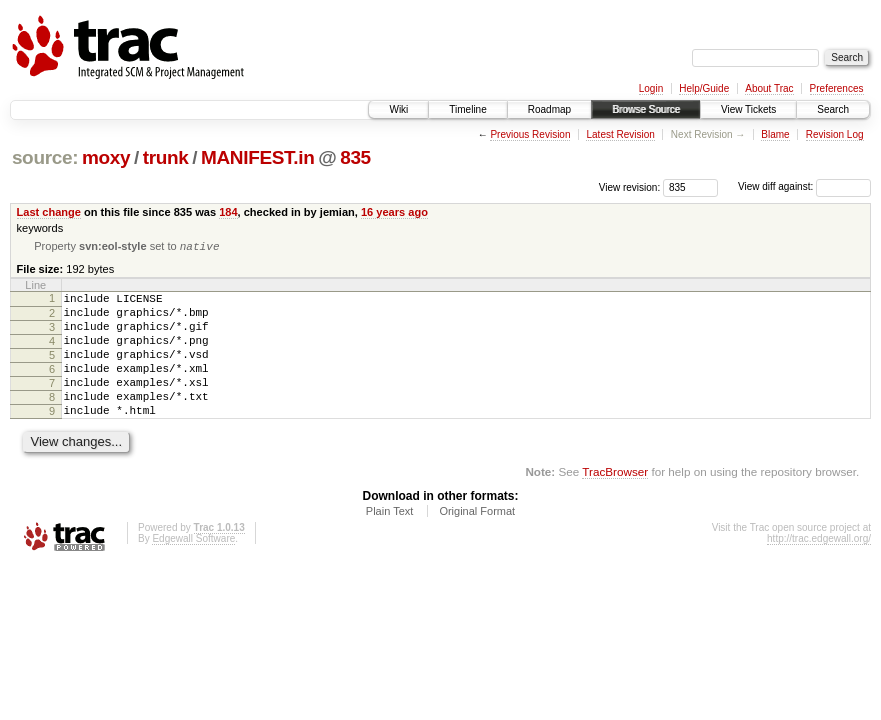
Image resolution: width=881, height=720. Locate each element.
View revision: (630, 186)
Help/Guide (704, 88)
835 (355, 157)
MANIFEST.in (257, 157)
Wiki (398, 109)
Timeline (467, 109)
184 (228, 212)
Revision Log (835, 134)
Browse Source (646, 109)
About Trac (769, 88)
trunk (166, 157)
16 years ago (394, 212)
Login (651, 88)
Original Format (477, 540)
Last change (49, 212)
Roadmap (549, 109)
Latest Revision (620, 134)
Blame (775, 134)
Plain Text (390, 540)
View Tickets (748, 109)
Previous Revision (530, 134)
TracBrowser (615, 500)
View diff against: (804, 186)
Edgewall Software (193, 567)
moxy (106, 157)
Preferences (837, 88)
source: (45, 157)
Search (833, 109)
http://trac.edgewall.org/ (819, 567)
